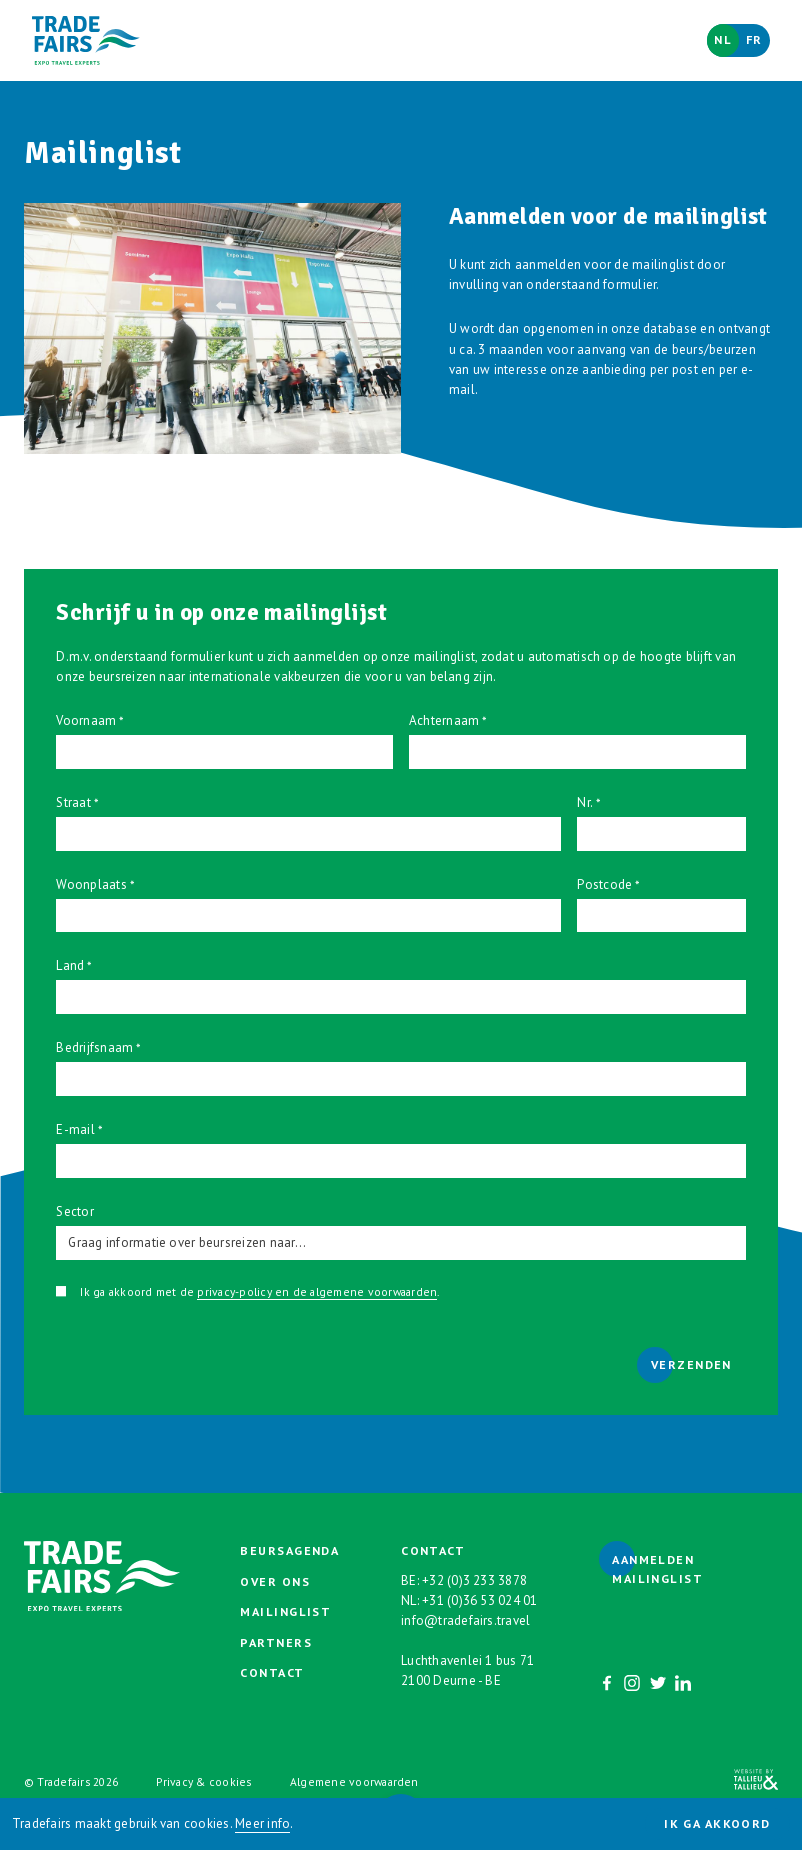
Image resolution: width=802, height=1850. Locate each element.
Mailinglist (285, 1611)
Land (70, 965)
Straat (73, 802)
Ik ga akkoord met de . (259, 1292)
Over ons (275, 1581)
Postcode (604, 884)
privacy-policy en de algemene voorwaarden (317, 1291)
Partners (276, 1642)
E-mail (75, 1129)
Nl (723, 39)
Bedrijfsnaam (94, 1047)
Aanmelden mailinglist (657, 1569)
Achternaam (444, 720)
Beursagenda (289, 1550)
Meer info (262, 1823)
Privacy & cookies (203, 1781)
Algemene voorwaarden (354, 1781)
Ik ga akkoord (717, 1823)
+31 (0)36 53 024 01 (480, 1600)
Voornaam (86, 720)
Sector (74, 1211)
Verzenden (691, 1364)
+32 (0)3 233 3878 (474, 1580)
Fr (754, 39)
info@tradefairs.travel (465, 1620)
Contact (272, 1672)
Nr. (585, 802)
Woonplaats (91, 884)
